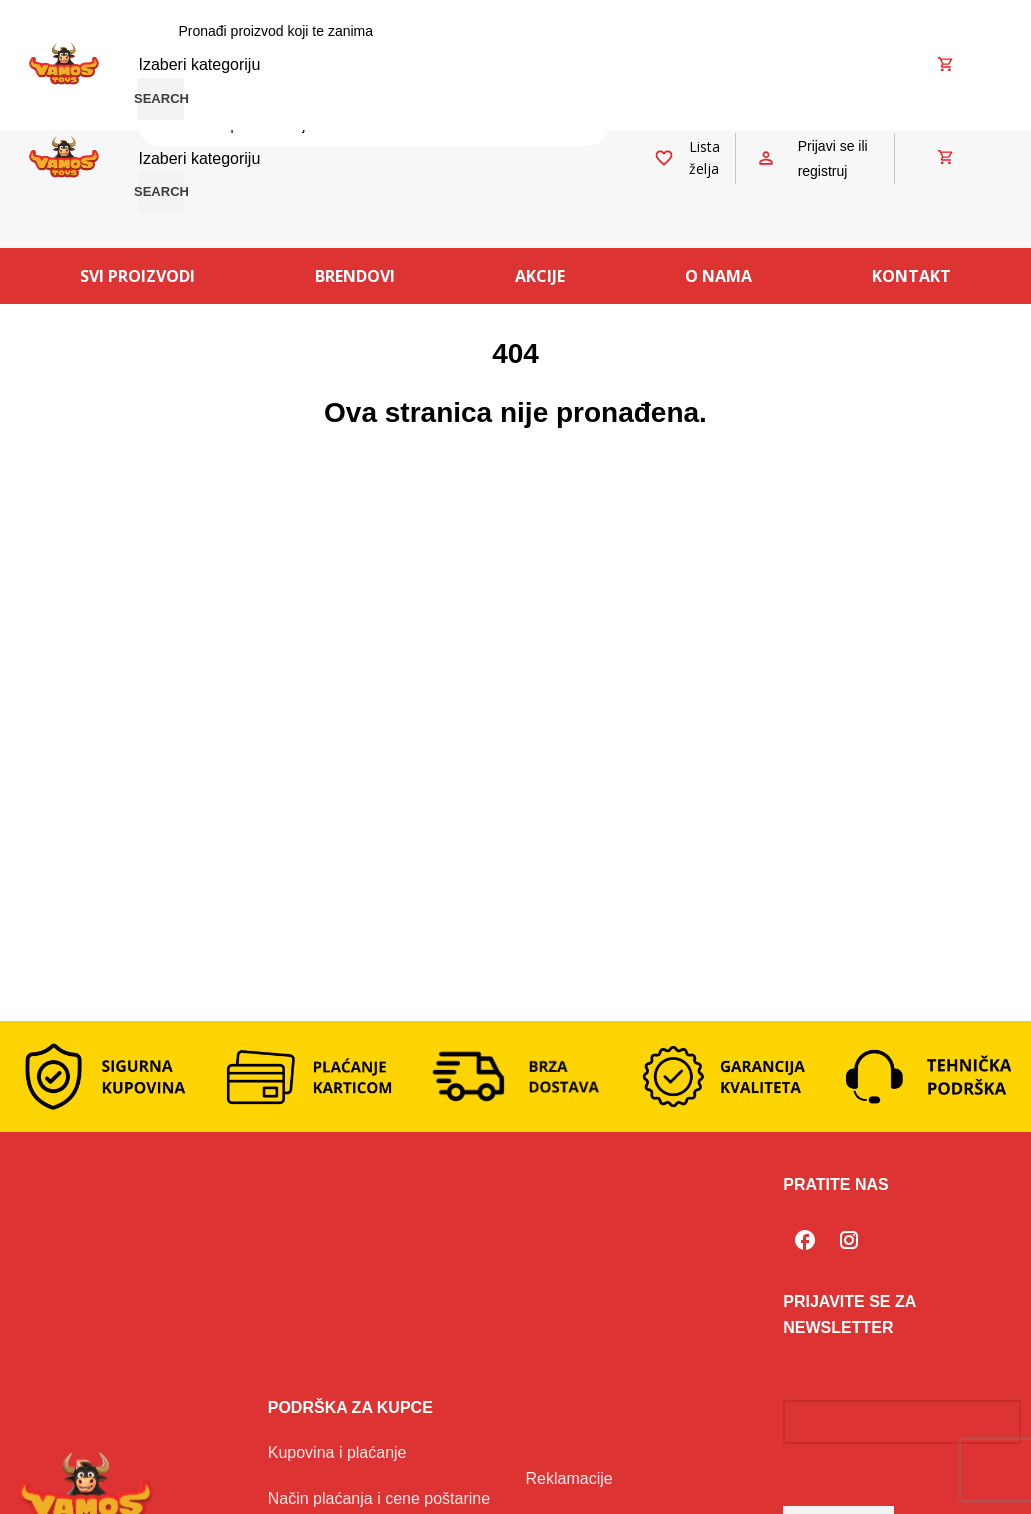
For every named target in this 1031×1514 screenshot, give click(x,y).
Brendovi (355, 276)
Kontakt (911, 276)
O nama (718, 276)
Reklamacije (569, 1478)
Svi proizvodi (137, 276)
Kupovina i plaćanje (337, 1452)
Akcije (540, 276)
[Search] (373, 31)
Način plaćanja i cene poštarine (379, 1498)
